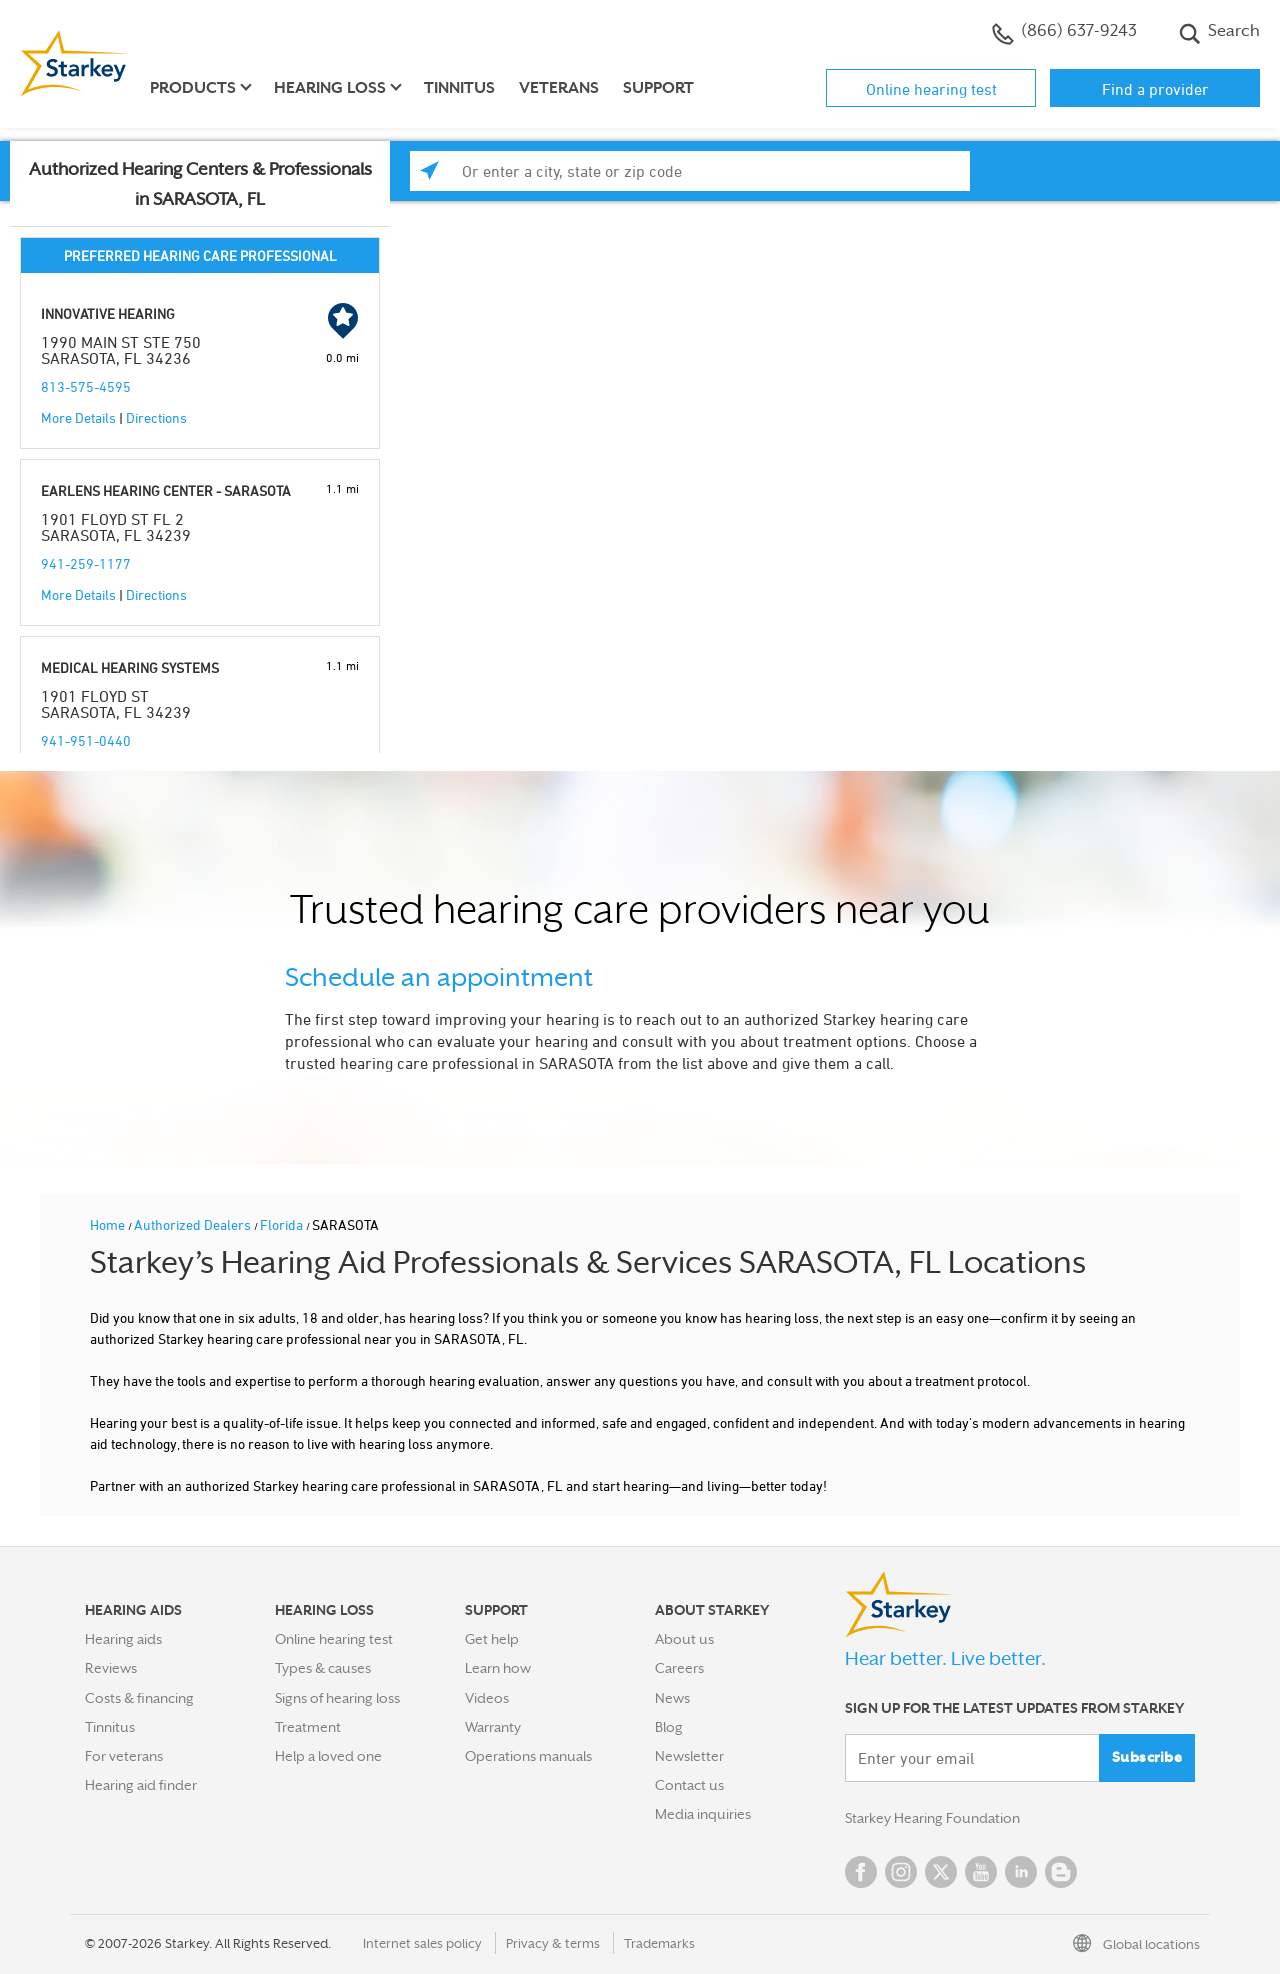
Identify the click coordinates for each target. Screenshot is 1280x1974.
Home (109, 1224)
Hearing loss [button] (330, 88)
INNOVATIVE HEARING (108, 313)
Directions (156, 417)
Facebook (861, 1872)
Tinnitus (459, 88)
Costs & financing (139, 1698)
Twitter (941, 1872)
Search (1219, 33)
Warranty (493, 1727)
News (672, 1698)
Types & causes (323, 1668)
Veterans (559, 88)
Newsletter (689, 1756)
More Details (78, 417)
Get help (492, 1639)
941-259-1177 (86, 563)
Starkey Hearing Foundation (932, 1818)
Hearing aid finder (141, 1785)
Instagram (901, 1872)
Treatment (308, 1727)
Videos (487, 1698)
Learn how (498, 1668)
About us (684, 1639)
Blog (669, 1727)
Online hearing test (931, 89)
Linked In (1021, 1872)
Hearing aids (123, 1639)
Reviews (111, 1668)
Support (658, 88)
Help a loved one (328, 1756)
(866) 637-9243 (1064, 33)
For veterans (124, 1756)
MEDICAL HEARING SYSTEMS (130, 667)
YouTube (981, 1872)
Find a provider (1155, 89)
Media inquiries (703, 1814)
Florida (283, 1224)
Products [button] (193, 88)
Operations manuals (528, 1756)
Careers (679, 1668)
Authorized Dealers (194, 1224)
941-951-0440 (86, 740)
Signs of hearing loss (337, 1698)
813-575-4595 (86, 386)
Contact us (689, 1785)
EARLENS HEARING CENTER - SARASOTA (166, 490)
